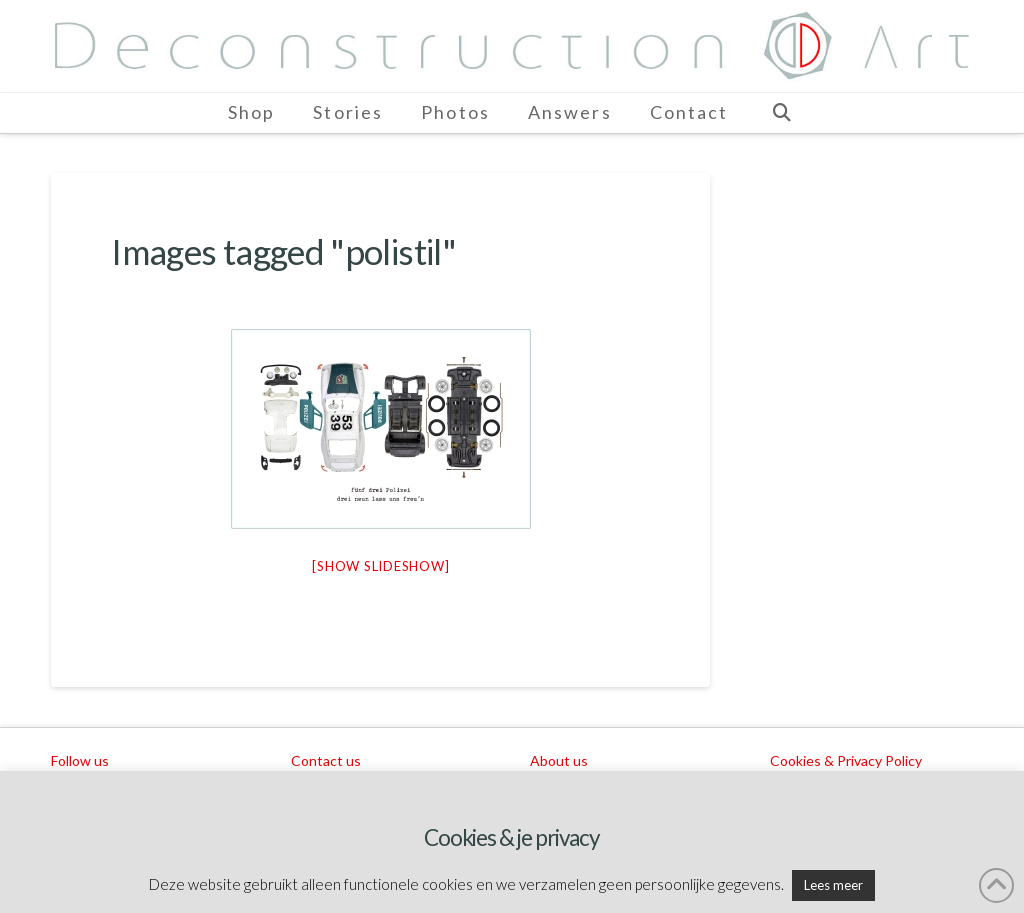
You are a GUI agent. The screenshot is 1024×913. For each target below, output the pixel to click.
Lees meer (833, 885)
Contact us (326, 760)
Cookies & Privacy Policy (846, 760)
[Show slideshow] (380, 566)
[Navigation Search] (781, 113)
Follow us (80, 760)
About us (559, 760)
